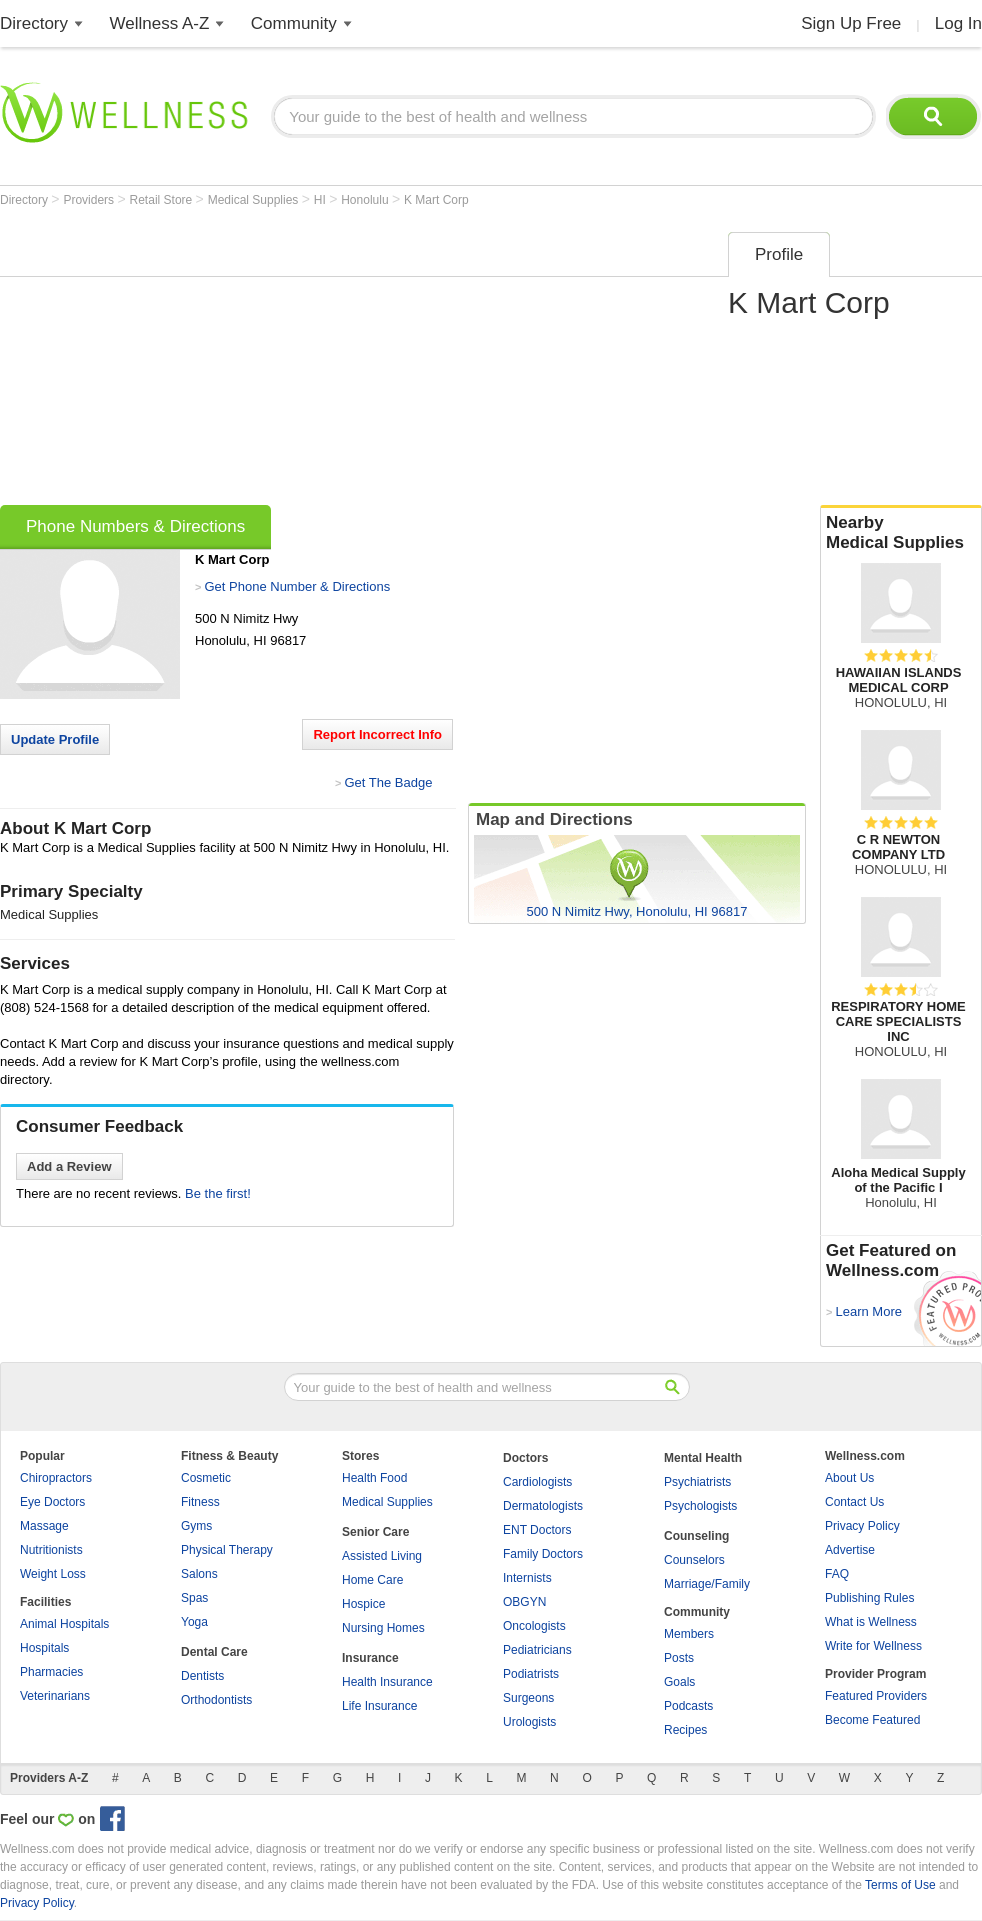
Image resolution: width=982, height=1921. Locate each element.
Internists (527, 1578)
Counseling (696, 1536)
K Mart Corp (436, 200)
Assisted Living (382, 1556)
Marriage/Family (707, 1584)
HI (321, 200)
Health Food (374, 1478)
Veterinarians (55, 1696)
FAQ (837, 1574)
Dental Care (214, 1652)
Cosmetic (206, 1478)
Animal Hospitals (64, 1624)
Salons (199, 1574)
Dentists (202, 1676)
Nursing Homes (383, 1628)
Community (294, 23)
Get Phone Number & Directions (297, 586)
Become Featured (872, 1720)
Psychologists (700, 1506)
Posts (679, 1658)
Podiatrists (531, 1674)
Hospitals (44, 1648)
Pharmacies (51, 1672)
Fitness (200, 1502)
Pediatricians (537, 1650)
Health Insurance (387, 1682)
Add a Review (69, 1166)
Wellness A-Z (160, 23)
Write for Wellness (873, 1646)
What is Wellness (871, 1622)
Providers (90, 200)
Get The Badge (388, 782)
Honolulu (366, 200)
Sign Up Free (851, 23)
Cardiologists (537, 1482)
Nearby (901, 533)
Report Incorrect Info (377, 734)
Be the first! (218, 1193)
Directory (34, 23)
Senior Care (375, 1532)
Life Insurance (379, 1706)
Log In (958, 23)
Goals (679, 1682)
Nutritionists (51, 1550)
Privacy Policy (862, 1526)
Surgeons (528, 1698)
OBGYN (524, 1602)
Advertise (850, 1550)
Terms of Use (900, 1885)
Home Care (372, 1580)
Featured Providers (876, 1696)
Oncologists (534, 1626)
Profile (779, 254)
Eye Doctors (52, 1502)
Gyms (196, 1526)
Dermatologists (543, 1506)
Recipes (685, 1730)
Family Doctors (543, 1554)
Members (689, 1634)
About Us (849, 1478)
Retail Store (163, 200)
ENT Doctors (537, 1530)
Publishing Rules (869, 1598)
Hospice (363, 1604)
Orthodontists (216, 1700)
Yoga (194, 1622)
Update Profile (55, 739)
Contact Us (854, 1502)
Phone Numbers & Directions (135, 526)
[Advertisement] (279, 362)
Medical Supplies (255, 200)
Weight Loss (53, 1574)
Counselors (694, 1560)
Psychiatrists (697, 1482)
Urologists (529, 1722)
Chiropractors (56, 1478)
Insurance (370, 1658)
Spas (194, 1598)
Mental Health (703, 1458)
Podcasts (688, 1706)
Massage (44, 1526)
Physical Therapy (227, 1550)
